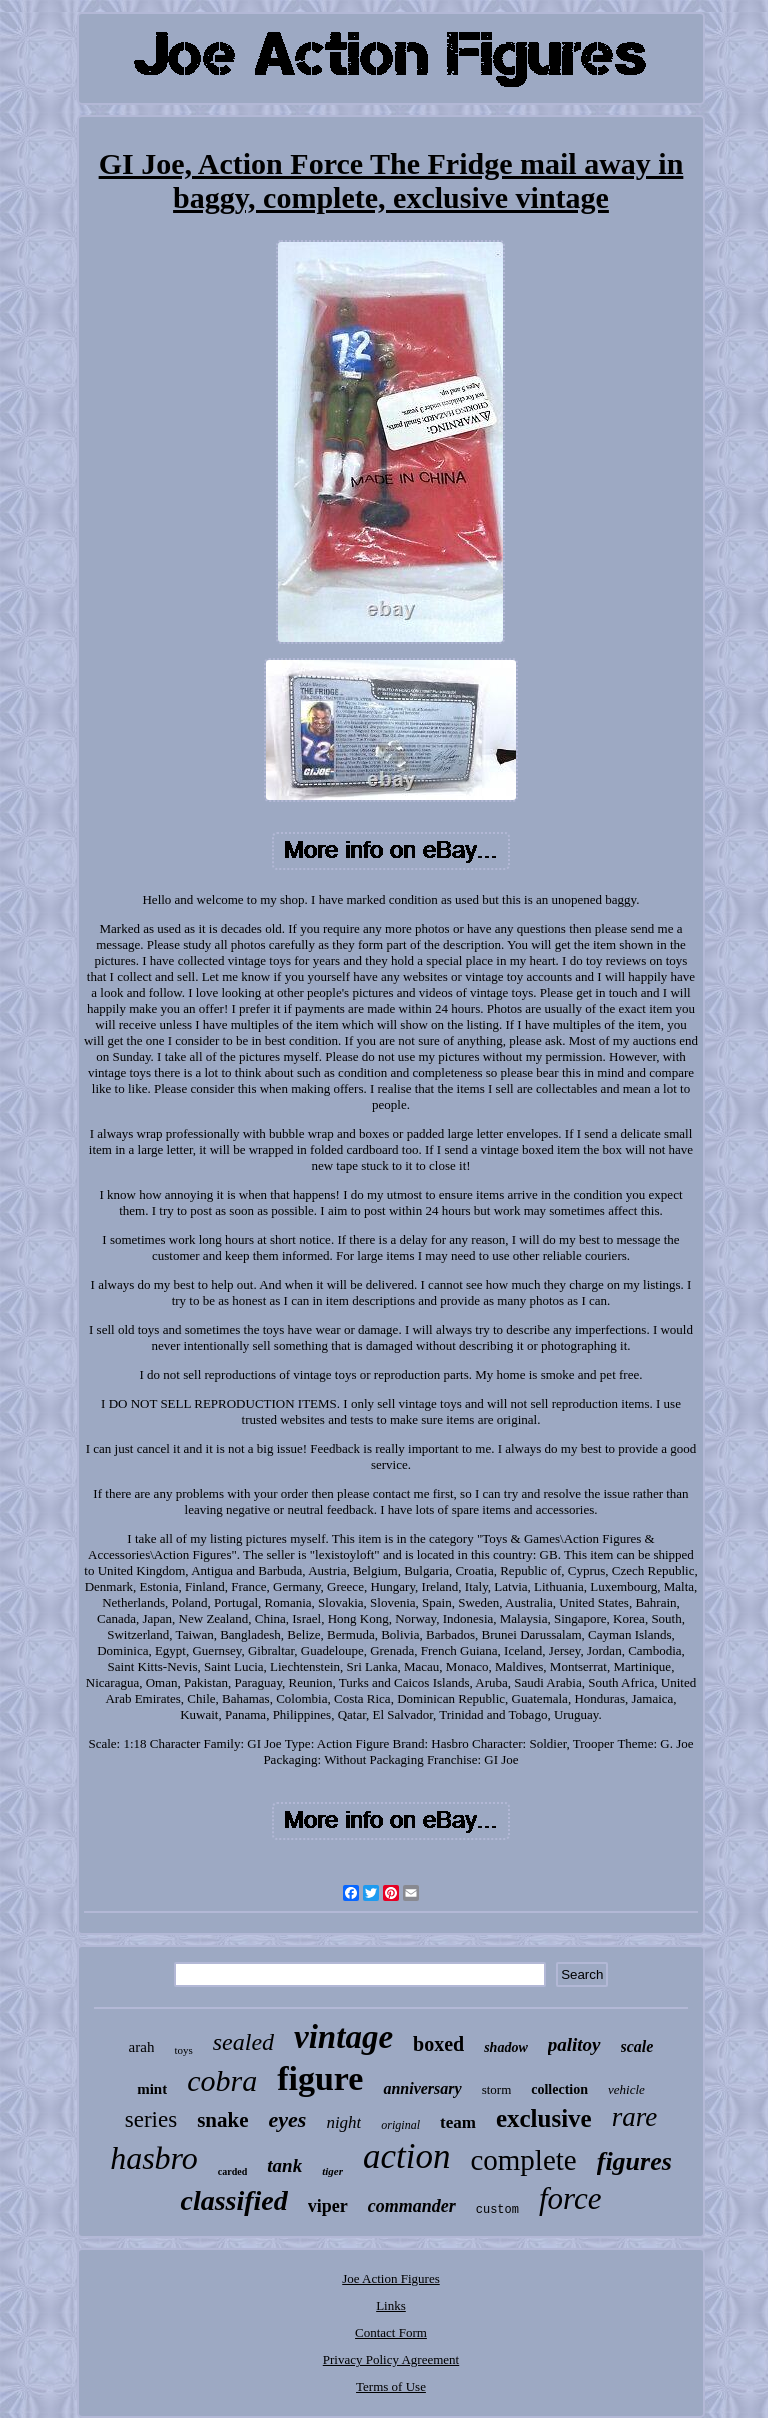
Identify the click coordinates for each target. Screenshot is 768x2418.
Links (391, 2305)
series (151, 2119)
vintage (343, 2037)
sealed (243, 2042)
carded (232, 2171)
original (400, 2125)
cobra (222, 2080)
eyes (288, 2119)
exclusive (544, 2118)
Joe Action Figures (391, 2278)
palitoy (574, 2044)
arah (142, 2047)
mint (152, 2089)
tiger (332, 2171)
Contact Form (391, 2332)
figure (320, 2078)
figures (634, 2161)
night (343, 2122)
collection (559, 2089)
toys (183, 2050)
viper (328, 2206)
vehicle (626, 2089)
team (458, 2122)
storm (497, 2089)
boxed (438, 2044)
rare (635, 2117)
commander (412, 2206)
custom (497, 2210)
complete (523, 2160)
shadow (506, 2047)
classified (233, 2200)
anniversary (422, 2088)
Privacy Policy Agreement (391, 2359)
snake (222, 2120)
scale (637, 2046)
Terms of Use (391, 2386)
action (406, 2156)
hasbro (154, 2158)
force (570, 2198)
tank (284, 2165)
